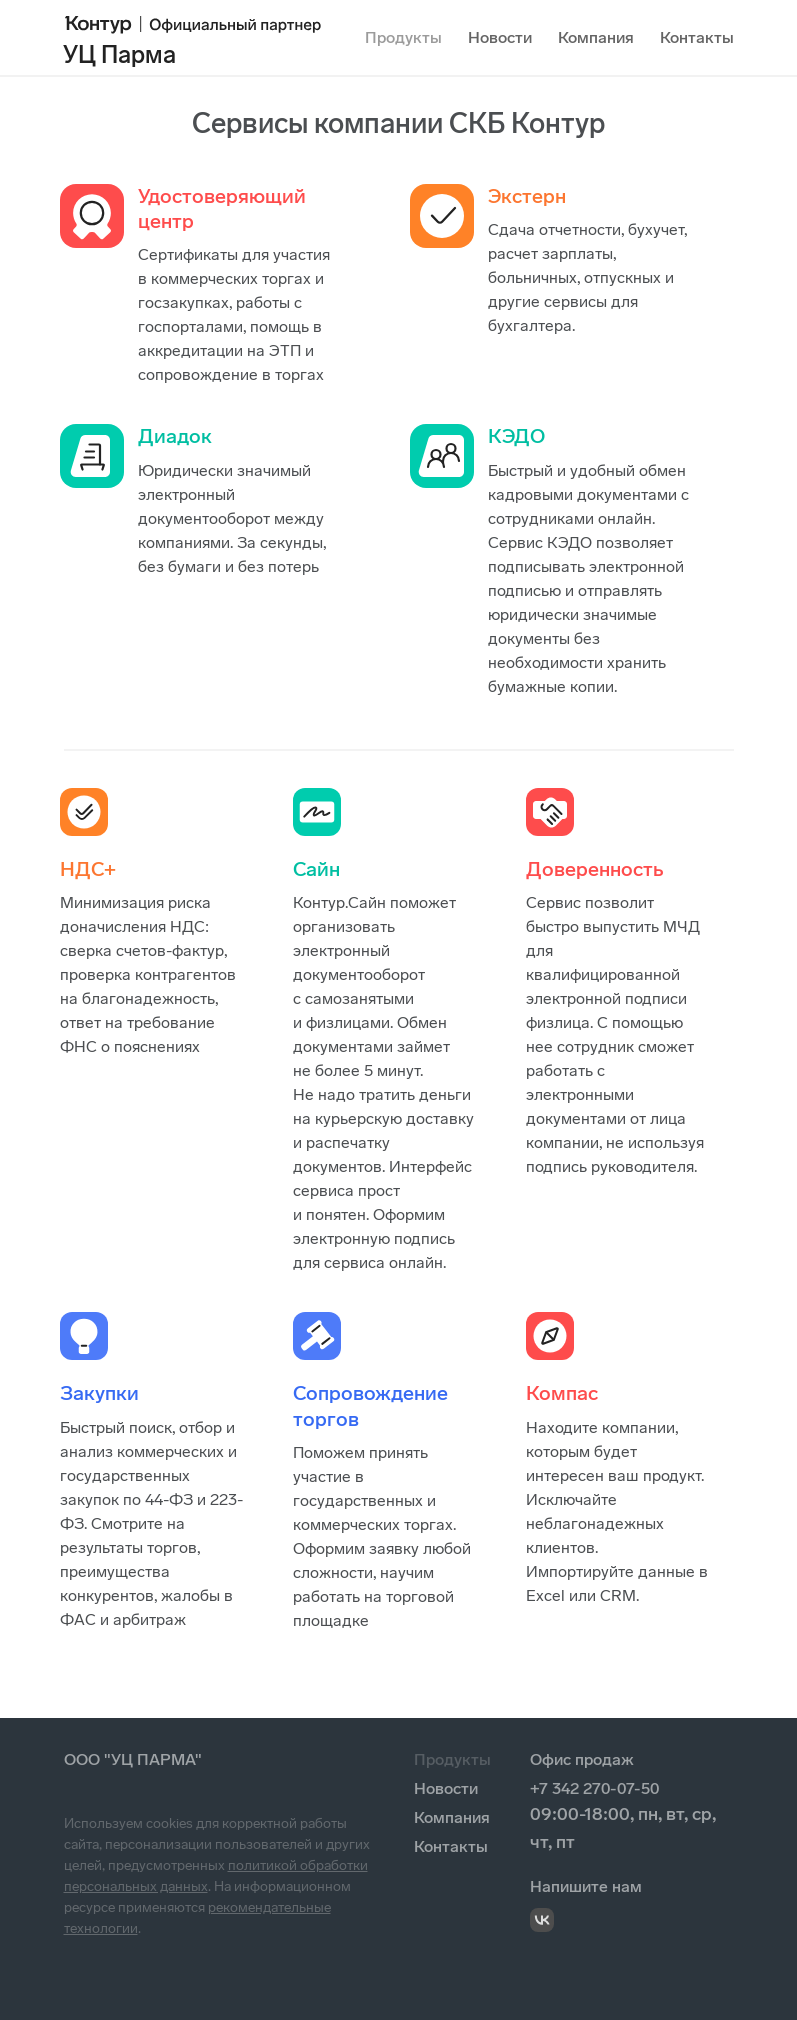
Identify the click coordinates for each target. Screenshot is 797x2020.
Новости (500, 37)
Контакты (697, 37)
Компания (596, 37)
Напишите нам (586, 1886)
